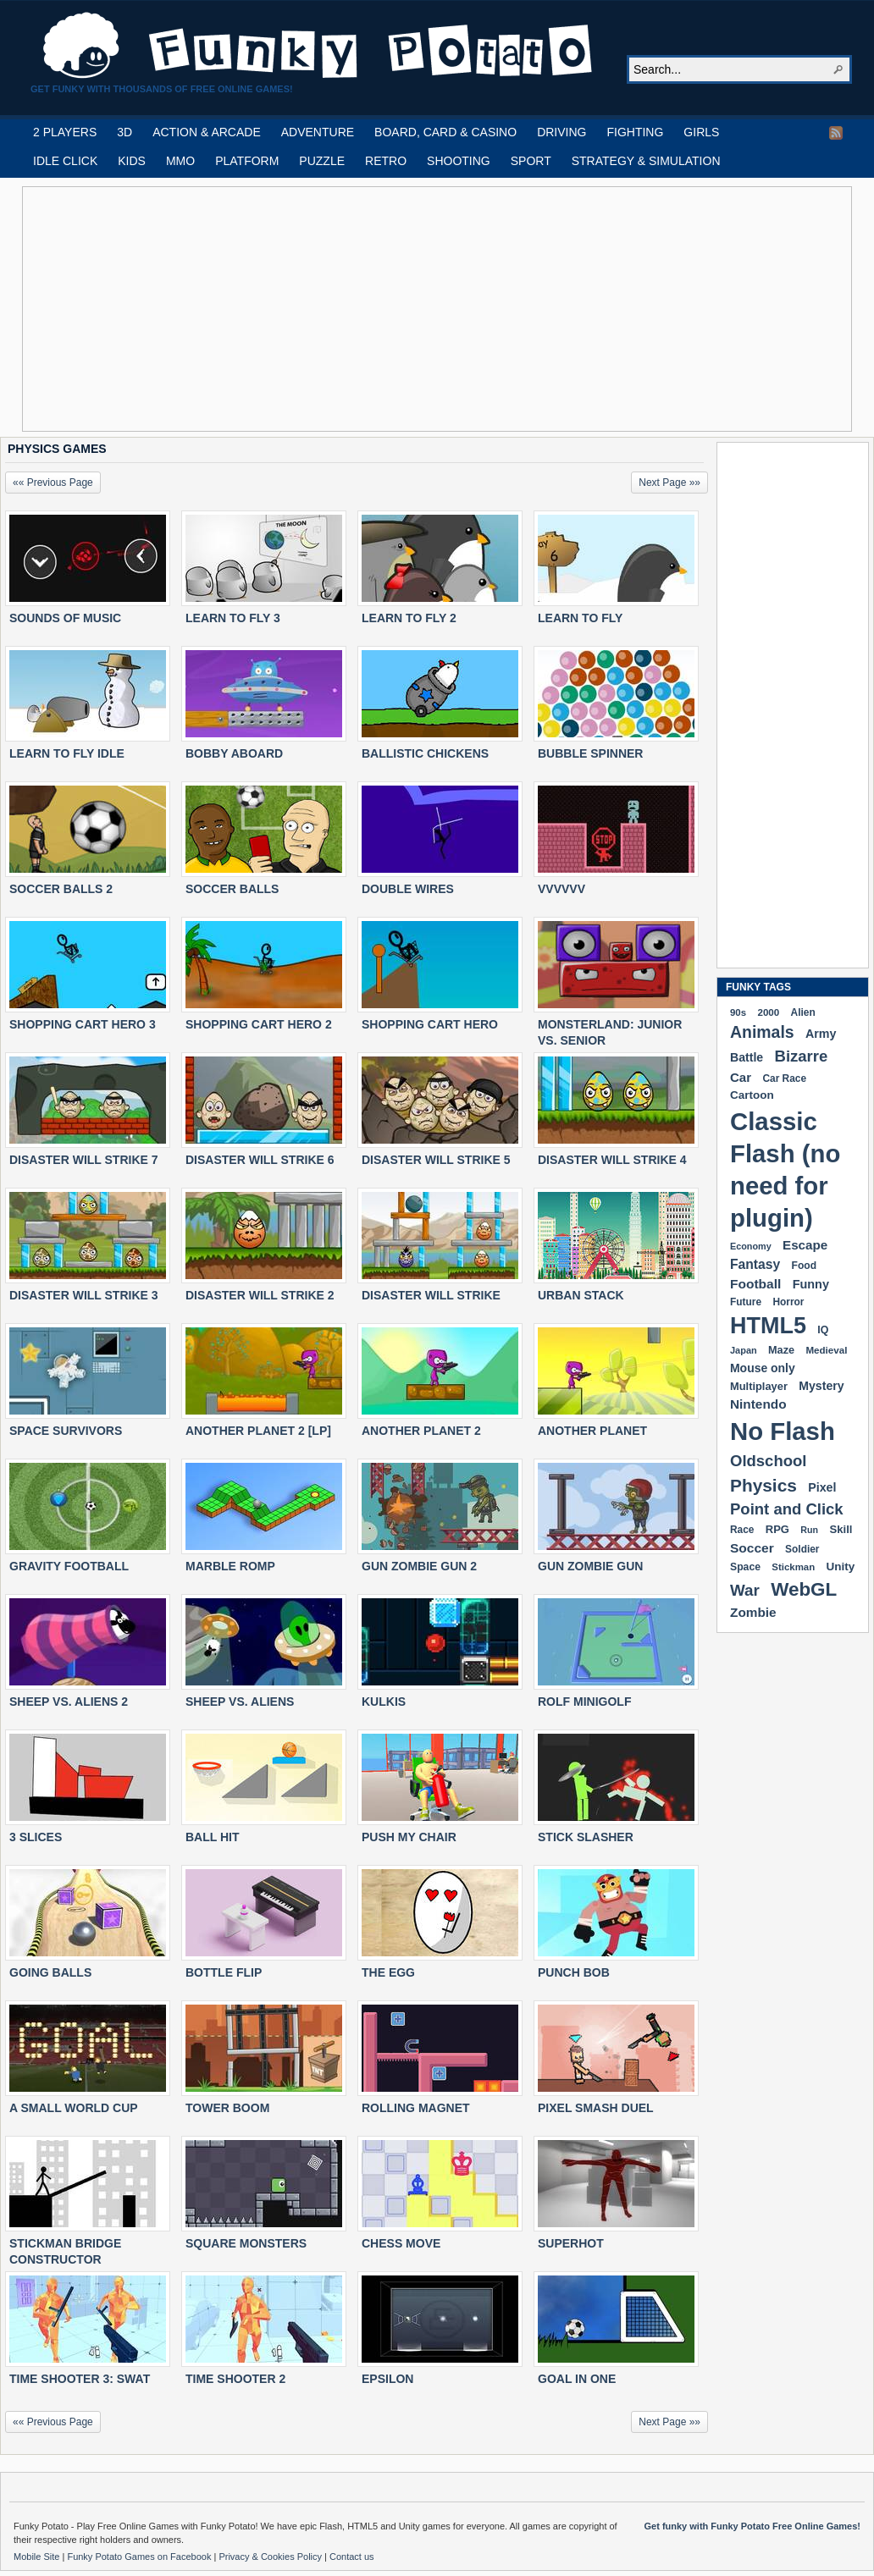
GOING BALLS (50, 1972)
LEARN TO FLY (580, 618)
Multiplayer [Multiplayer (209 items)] (759, 1386)
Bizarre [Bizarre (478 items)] (801, 1056)
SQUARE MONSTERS (246, 2243)
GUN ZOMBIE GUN (590, 1566)
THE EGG (388, 1972)
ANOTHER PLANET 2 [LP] (258, 1430)
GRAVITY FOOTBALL (69, 1566)
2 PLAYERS (65, 132)
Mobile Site (38, 2556)
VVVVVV (561, 889)
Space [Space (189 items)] (745, 1567)
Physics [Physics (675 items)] (763, 1485)
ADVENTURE (317, 132)
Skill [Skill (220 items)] (840, 1529)
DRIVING (561, 132)
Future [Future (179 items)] (745, 1302)
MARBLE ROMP (230, 1566)
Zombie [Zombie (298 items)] (753, 1612)
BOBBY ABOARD (234, 753)
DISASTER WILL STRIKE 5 (436, 1160)
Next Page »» (669, 482)
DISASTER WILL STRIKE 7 (83, 1160)
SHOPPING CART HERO (430, 1024)
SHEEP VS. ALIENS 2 (68, 1701)
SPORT (531, 161)
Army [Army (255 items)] (820, 1033)
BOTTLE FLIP (223, 1972)
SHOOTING (458, 161)
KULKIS (384, 1701)
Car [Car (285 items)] (740, 1077)
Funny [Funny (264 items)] (811, 1284)
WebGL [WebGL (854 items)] (804, 1589)
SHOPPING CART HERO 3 (82, 1024)
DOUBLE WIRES (408, 889)
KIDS (132, 161)
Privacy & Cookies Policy (271, 2556)
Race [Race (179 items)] (742, 1530)
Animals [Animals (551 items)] (762, 1032)
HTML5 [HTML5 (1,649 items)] (768, 1325)
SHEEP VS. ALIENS (239, 1701)
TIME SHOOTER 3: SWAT (79, 2379)
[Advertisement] (267, 308)
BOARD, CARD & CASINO (445, 132)
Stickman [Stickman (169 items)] (793, 1567)
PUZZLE (322, 161)
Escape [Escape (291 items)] (805, 1245)
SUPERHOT (571, 2243)
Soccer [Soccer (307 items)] (752, 1548)
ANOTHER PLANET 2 (421, 1430)
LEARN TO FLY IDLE (66, 753)
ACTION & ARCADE (206, 132)
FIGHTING (634, 132)
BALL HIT (212, 1837)
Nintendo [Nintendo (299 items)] (758, 1404)
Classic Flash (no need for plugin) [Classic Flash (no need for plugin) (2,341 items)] (785, 1169)
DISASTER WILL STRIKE (431, 1295)
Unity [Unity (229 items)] (841, 1566)
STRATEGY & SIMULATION (646, 161)
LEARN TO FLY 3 (232, 618)
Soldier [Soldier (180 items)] (802, 1549)
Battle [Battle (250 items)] (746, 1057)
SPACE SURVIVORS (65, 1430)
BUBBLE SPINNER (590, 753)
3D (124, 132)
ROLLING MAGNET (416, 2108)
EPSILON (387, 2379)
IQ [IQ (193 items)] (822, 1330)
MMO (180, 161)
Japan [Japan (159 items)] (743, 1350)
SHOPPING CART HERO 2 (258, 1024)
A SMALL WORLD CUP (73, 2108)
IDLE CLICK (65, 161)
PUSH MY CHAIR (409, 1837)
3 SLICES (35, 1837)
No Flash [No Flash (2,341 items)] (782, 1431)
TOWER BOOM (227, 2108)
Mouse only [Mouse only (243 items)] (762, 1368)
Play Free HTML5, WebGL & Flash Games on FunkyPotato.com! (318, 45)
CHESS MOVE (401, 2243)
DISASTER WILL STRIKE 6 (260, 1160)
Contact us (351, 2556)
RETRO (386, 161)
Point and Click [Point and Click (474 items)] (787, 1509)
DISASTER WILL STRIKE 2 (260, 1295)
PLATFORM (247, 161)
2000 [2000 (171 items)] (768, 1012)
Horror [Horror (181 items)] (788, 1302)
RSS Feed (836, 133)
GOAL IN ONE (577, 2379)
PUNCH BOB (574, 1972)
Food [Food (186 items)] (804, 1265)
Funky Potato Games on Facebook (140, 2556)
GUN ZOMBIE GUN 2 (419, 1566)
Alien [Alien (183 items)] (803, 1012)
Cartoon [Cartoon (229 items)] (752, 1095)
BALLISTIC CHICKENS (425, 753)
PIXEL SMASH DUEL (596, 2108)
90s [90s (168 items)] (738, 1012)
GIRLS (701, 132)
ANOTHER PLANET (592, 1430)
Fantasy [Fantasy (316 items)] (755, 1264)
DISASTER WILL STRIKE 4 (612, 1160)
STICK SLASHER (585, 1837)
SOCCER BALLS (232, 889)
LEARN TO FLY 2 (409, 618)
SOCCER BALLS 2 (61, 889)
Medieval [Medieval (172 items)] (826, 1349)
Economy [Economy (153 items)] (751, 1246)
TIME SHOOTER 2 (235, 2379)
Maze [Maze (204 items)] (781, 1350)
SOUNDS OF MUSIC (65, 618)
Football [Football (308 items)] (755, 1284)
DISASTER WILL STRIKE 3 (83, 1295)
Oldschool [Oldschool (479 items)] (768, 1461)
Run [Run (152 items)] (809, 1530)
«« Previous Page (53, 482)
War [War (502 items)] (745, 1590)
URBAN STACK (581, 1295)
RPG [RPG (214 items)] (777, 1529)
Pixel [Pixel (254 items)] (822, 1487)
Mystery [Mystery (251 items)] (821, 1386)
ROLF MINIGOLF (584, 1701)
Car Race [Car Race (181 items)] (784, 1078)
